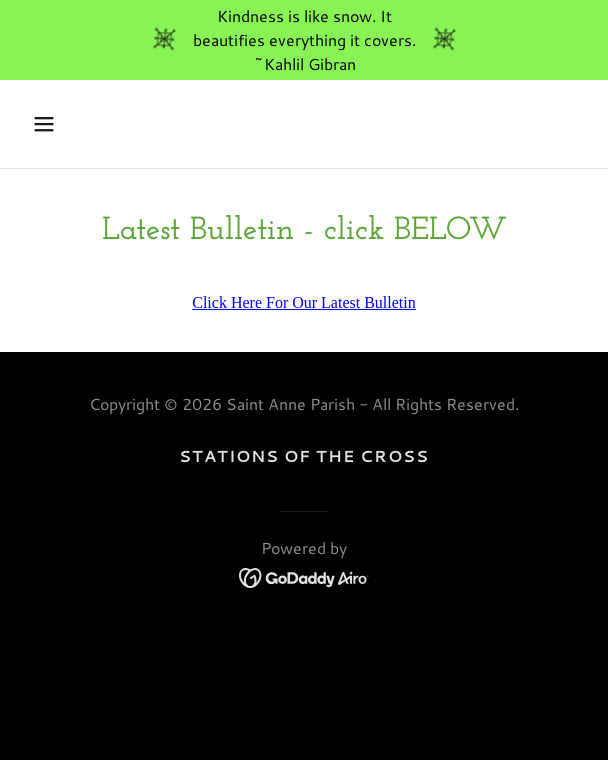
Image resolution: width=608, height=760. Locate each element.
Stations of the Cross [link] (304, 455)
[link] (304, 575)
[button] (88, 124)
